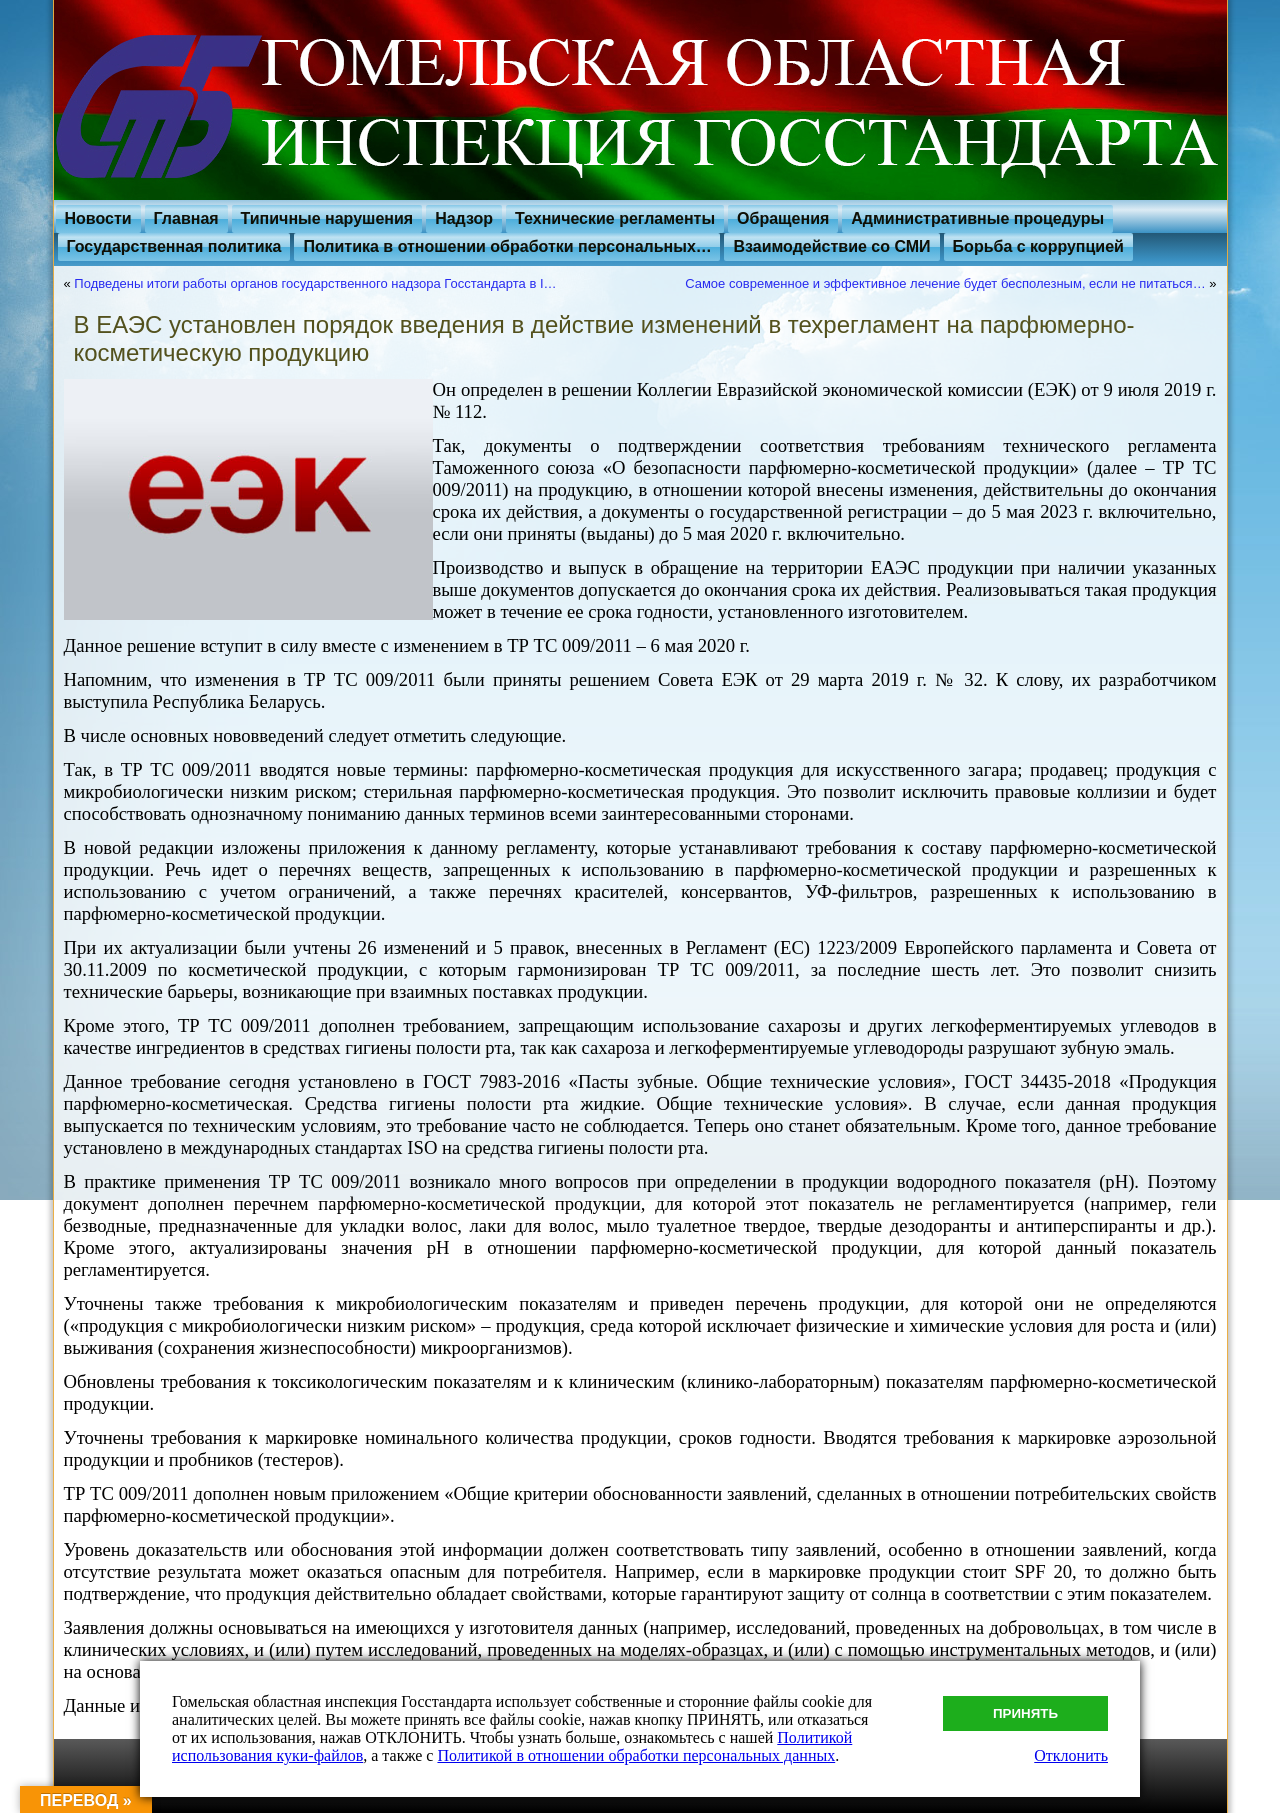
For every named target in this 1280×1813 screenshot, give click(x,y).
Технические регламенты (615, 218)
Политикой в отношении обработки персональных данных (636, 1755)
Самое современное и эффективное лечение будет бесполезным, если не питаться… (945, 283)
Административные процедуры (977, 218)
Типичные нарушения (327, 218)
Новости (98, 218)
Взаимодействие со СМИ (831, 246)
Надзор (464, 218)
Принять (1025, 1713)
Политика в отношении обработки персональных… (507, 246)
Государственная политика (174, 246)
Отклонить (1071, 1755)
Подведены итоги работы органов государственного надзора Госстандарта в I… (315, 283)
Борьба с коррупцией (1038, 246)
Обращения (783, 218)
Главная (186, 218)
